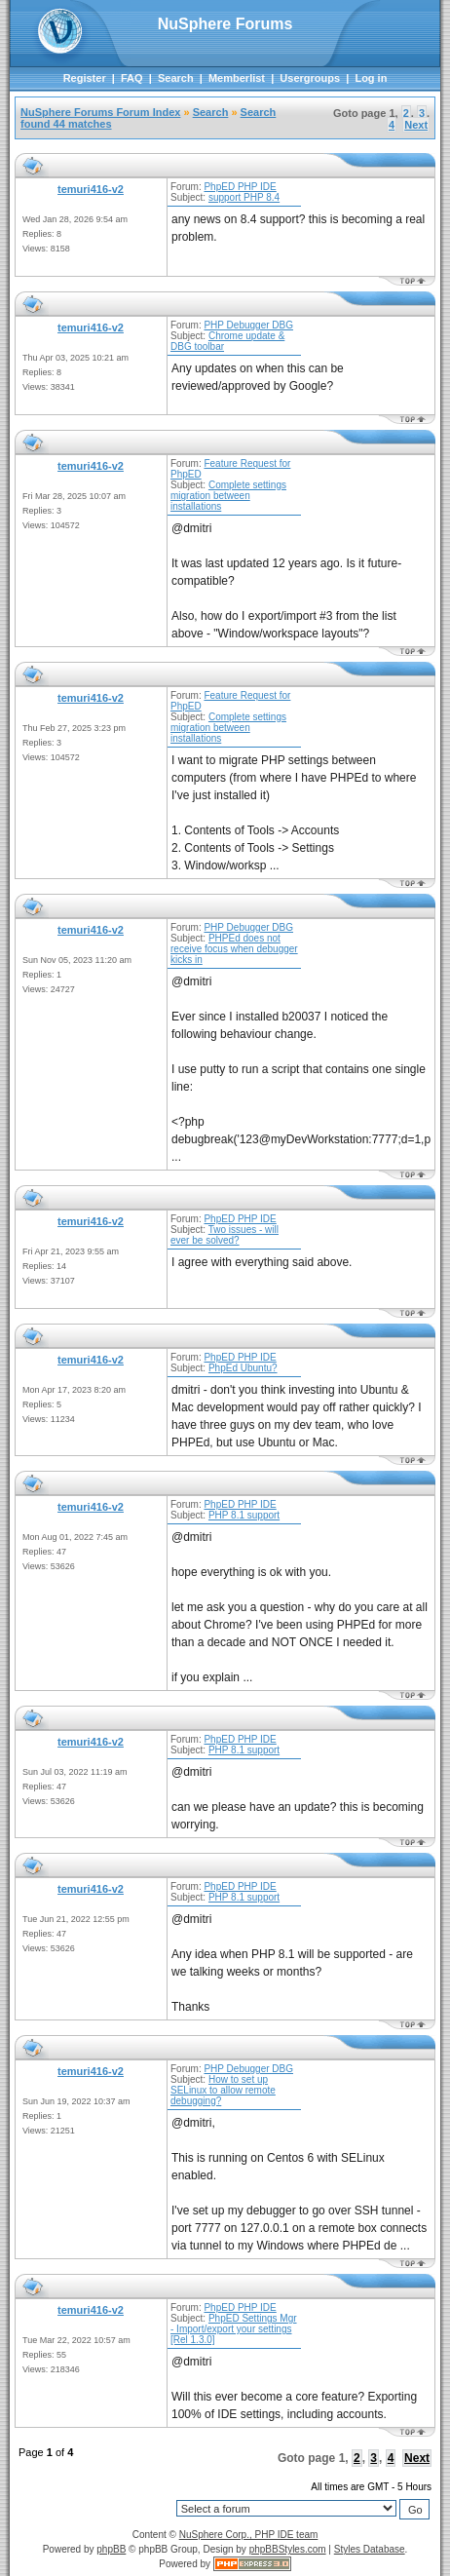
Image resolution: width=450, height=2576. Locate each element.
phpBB (111, 2549)
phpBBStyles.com (287, 2549)
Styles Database (369, 2549)
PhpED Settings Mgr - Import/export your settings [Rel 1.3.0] (233, 2329)
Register (84, 78)
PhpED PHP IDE (240, 186)
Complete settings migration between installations (228, 496)
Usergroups (310, 78)
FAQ (132, 78)
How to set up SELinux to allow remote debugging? (223, 2090)
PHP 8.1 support (244, 1515)
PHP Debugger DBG (248, 325)
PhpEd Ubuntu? (243, 1368)
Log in (371, 78)
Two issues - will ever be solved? (224, 1235)
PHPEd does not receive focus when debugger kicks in (234, 949)
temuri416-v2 (90, 189)
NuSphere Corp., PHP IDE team (249, 2534)
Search (176, 78)
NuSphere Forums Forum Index (100, 112)
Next (416, 125)
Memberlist (236, 78)
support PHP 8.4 (244, 197)
